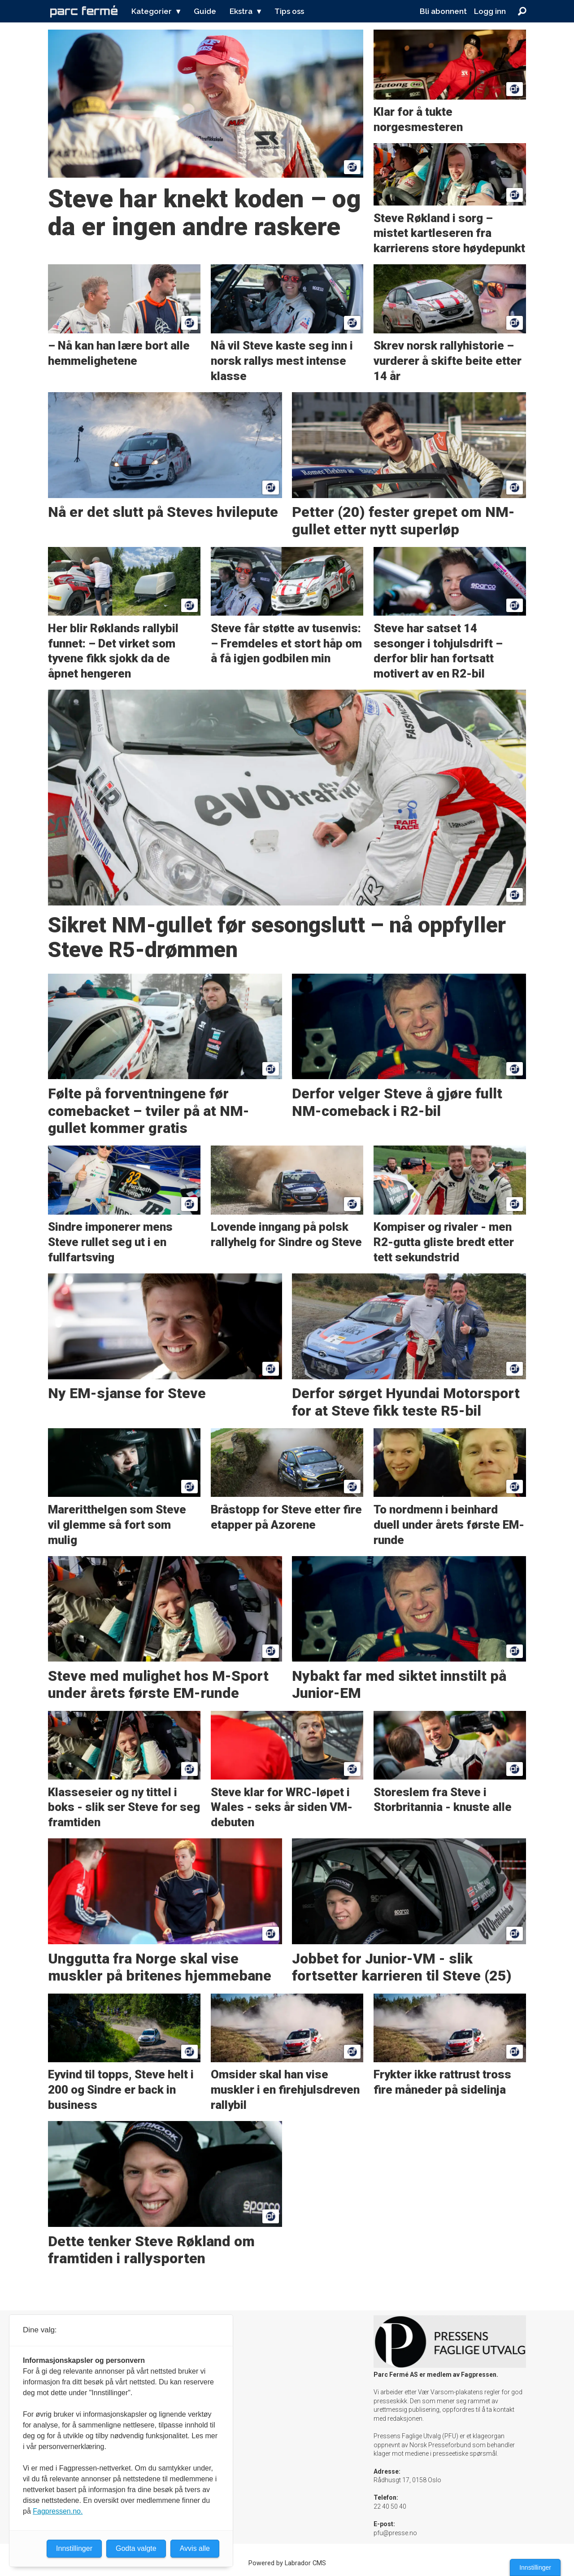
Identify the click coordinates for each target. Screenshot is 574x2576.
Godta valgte (136, 2548)
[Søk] (522, 11)
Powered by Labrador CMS (287, 2563)
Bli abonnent (443, 11)
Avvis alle (195, 2548)
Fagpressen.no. (58, 2511)
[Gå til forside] (83, 11)
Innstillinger (535, 2567)
